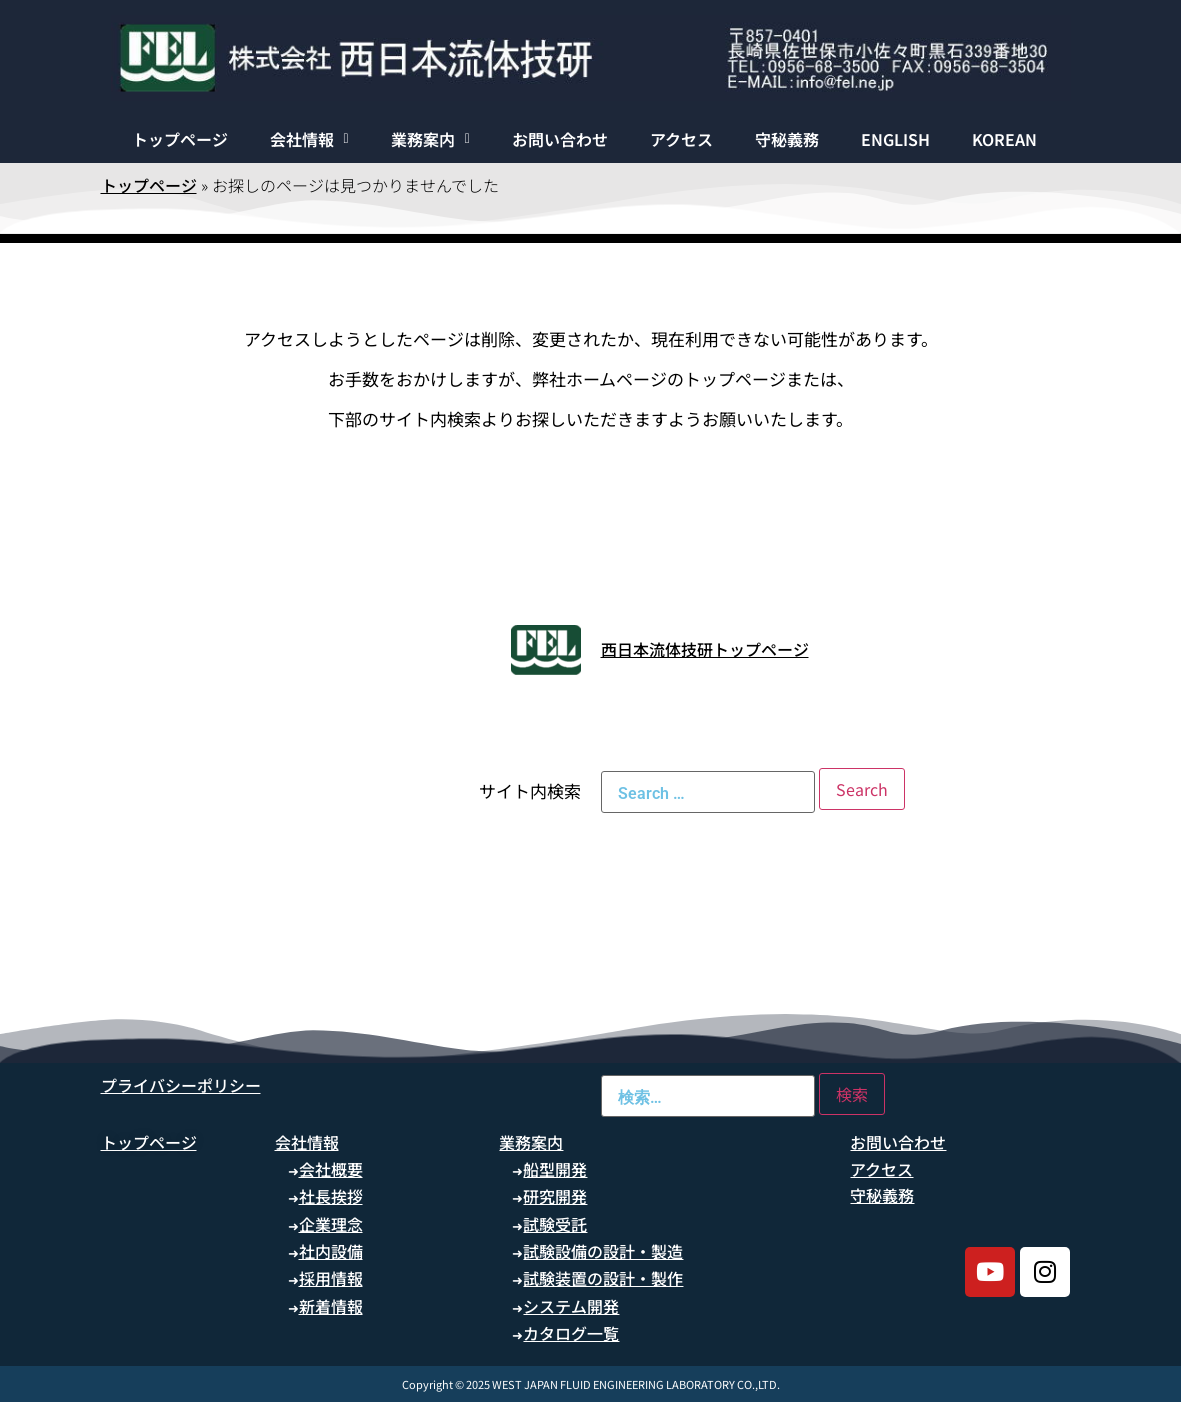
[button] (309, 139)
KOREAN (1004, 139)
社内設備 (331, 1251)
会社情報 (309, 139)
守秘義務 (787, 139)
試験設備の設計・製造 (603, 1251)
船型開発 (555, 1169)
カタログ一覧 (571, 1333)
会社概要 (331, 1169)
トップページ (180, 139)
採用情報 (331, 1278)
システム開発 (571, 1306)
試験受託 (555, 1224)
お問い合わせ (560, 139)
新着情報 (331, 1306)
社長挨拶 (331, 1196)
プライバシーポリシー (181, 1085)
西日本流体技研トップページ (705, 649)
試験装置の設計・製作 (603, 1278)
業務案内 (430, 139)
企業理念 (331, 1224)
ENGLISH (895, 139)
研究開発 (555, 1196)
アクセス (681, 139)
